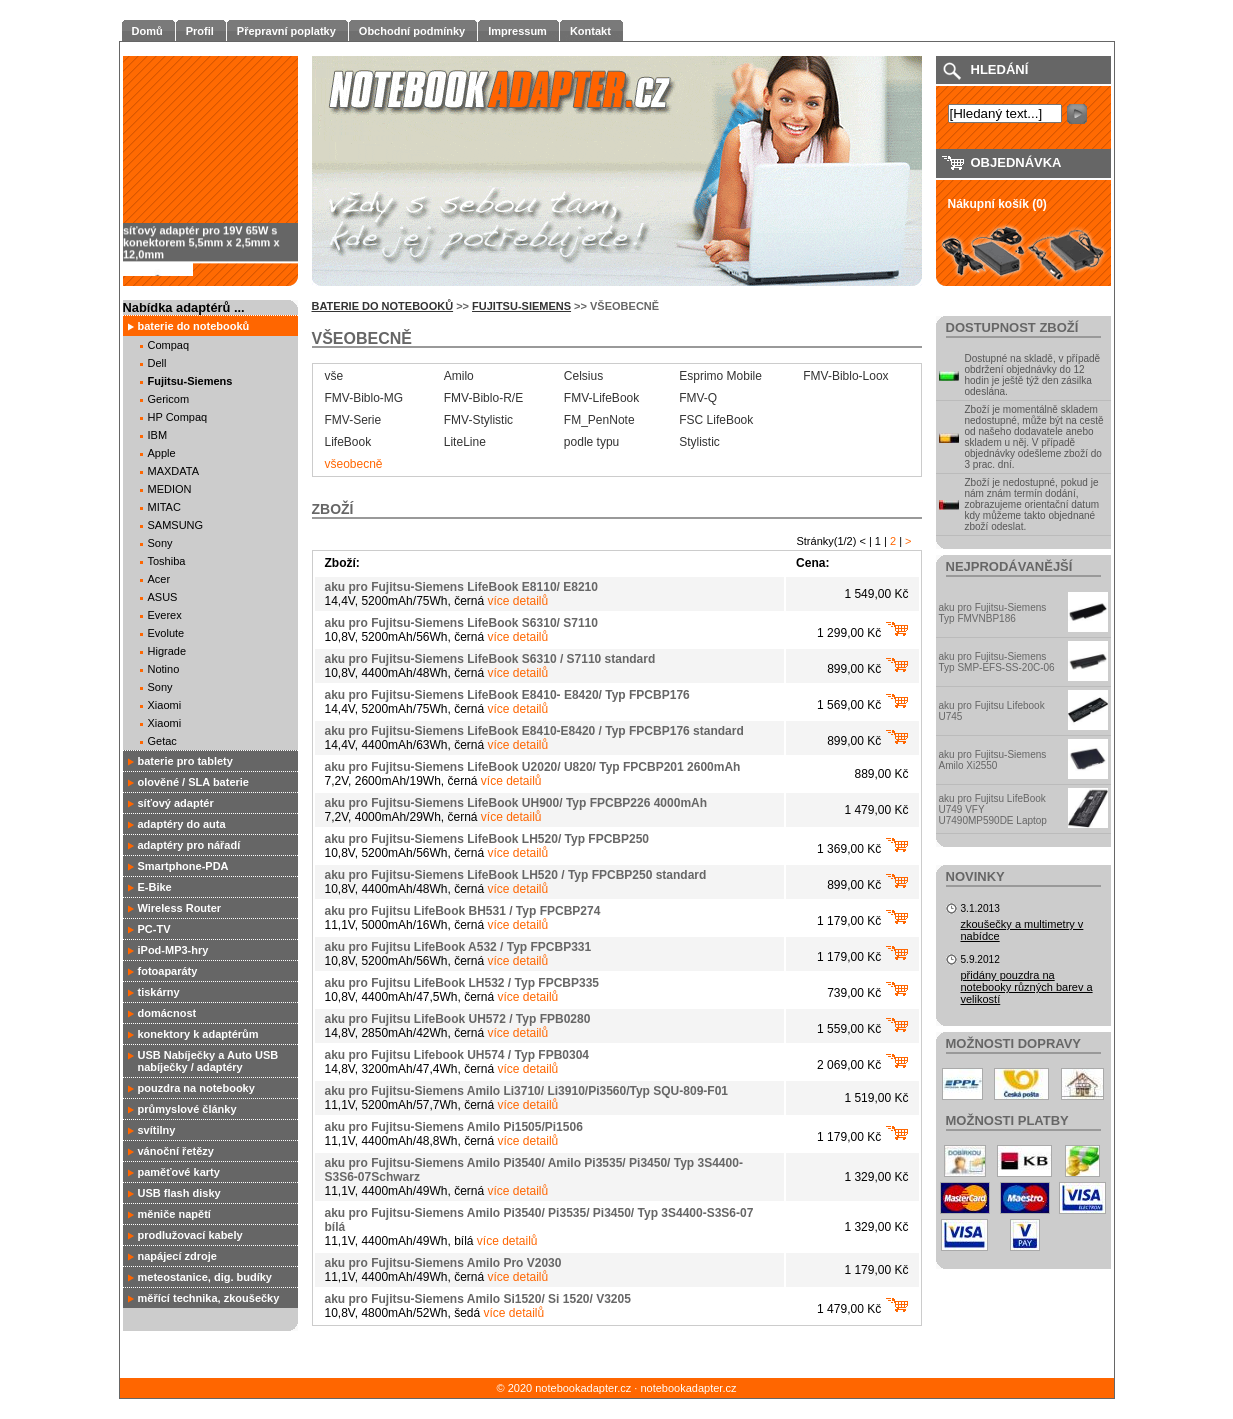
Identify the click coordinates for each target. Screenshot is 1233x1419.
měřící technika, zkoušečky (209, 1298)
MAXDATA (174, 471)
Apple (162, 453)
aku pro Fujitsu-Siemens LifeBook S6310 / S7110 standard (490, 659)
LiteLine (465, 442)
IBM (158, 435)
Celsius (583, 376)
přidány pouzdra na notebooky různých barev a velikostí (1027, 987)
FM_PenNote (599, 420)
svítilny (157, 1130)
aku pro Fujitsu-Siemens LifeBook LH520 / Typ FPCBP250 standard (516, 875)
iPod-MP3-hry (173, 950)
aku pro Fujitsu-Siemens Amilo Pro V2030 (443, 1263)
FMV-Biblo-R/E (483, 398)
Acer (159, 579)
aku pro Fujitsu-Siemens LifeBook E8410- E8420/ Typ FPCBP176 (507, 695)
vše (334, 376)
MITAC (164, 507)
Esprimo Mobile (720, 376)
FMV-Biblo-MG (364, 398)
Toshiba (167, 561)
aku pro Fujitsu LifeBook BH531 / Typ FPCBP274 (463, 911)
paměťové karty (179, 1172)
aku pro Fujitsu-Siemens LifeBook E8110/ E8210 (461, 587)
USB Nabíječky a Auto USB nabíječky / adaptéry (208, 1061)
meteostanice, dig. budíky (205, 1277)
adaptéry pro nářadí (189, 845)
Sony (160, 543)
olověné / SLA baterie (193, 782)
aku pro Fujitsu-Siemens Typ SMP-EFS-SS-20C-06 (997, 662)
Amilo (459, 376)
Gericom (169, 399)
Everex (165, 615)
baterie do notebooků (194, 326)
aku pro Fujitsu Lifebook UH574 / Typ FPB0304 (457, 1055)
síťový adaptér (176, 803)
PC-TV (154, 929)
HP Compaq (178, 417)
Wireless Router (180, 908)
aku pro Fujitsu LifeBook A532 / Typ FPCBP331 (458, 947)
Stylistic (699, 442)
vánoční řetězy (176, 1151)
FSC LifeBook (716, 420)
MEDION (170, 489)
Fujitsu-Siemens (190, 381)
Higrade (167, 651)
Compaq (169, 345)
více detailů (518, 601)
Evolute (166, 633)
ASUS (163, 597)
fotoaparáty (168, 971)
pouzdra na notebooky (196, 1088)
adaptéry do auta (182, 824)
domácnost (167, 1013)
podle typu (591, 442)
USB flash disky (179, 1193)
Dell (157, 363)
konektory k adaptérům (198, 1034)
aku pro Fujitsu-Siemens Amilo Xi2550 (993, 760)
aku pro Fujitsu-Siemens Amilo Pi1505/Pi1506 (454, 1127)
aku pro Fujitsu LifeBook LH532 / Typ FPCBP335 (462, 983)
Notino (164, 669)
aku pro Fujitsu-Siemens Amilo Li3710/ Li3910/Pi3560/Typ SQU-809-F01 (526, 1091)
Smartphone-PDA (183, 866)
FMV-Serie (353, 420)
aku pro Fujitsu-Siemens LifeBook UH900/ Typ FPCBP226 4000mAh (516, 803)
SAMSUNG (176, 525)
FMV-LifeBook (601, 398)
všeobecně (354, 464)
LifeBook (348, 442)
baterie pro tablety (185, 761)
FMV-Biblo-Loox (845, 376)
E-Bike (155, 887)
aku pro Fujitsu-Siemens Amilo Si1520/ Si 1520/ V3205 (478, 1299)
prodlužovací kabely (190, 1235)
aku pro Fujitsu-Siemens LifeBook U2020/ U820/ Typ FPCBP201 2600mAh (533, 767)
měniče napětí (174, 1214)
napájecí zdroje (177, 1256)
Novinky (975, 876)
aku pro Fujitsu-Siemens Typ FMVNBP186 (993, 613)
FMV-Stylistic (478, 420)
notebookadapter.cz (688, 1388)
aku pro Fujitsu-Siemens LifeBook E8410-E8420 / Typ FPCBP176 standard (534, 731)
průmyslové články (187, 1109)
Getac (162, 741)
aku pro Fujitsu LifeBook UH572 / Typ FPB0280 (458, 1019)
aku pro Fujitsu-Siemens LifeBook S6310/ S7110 (461, 623)
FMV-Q (698, 398)
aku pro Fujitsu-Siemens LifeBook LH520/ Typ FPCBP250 (487, 839)
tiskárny (159, 992)
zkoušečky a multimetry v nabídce (1022, 930)
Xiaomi (165, 705)
